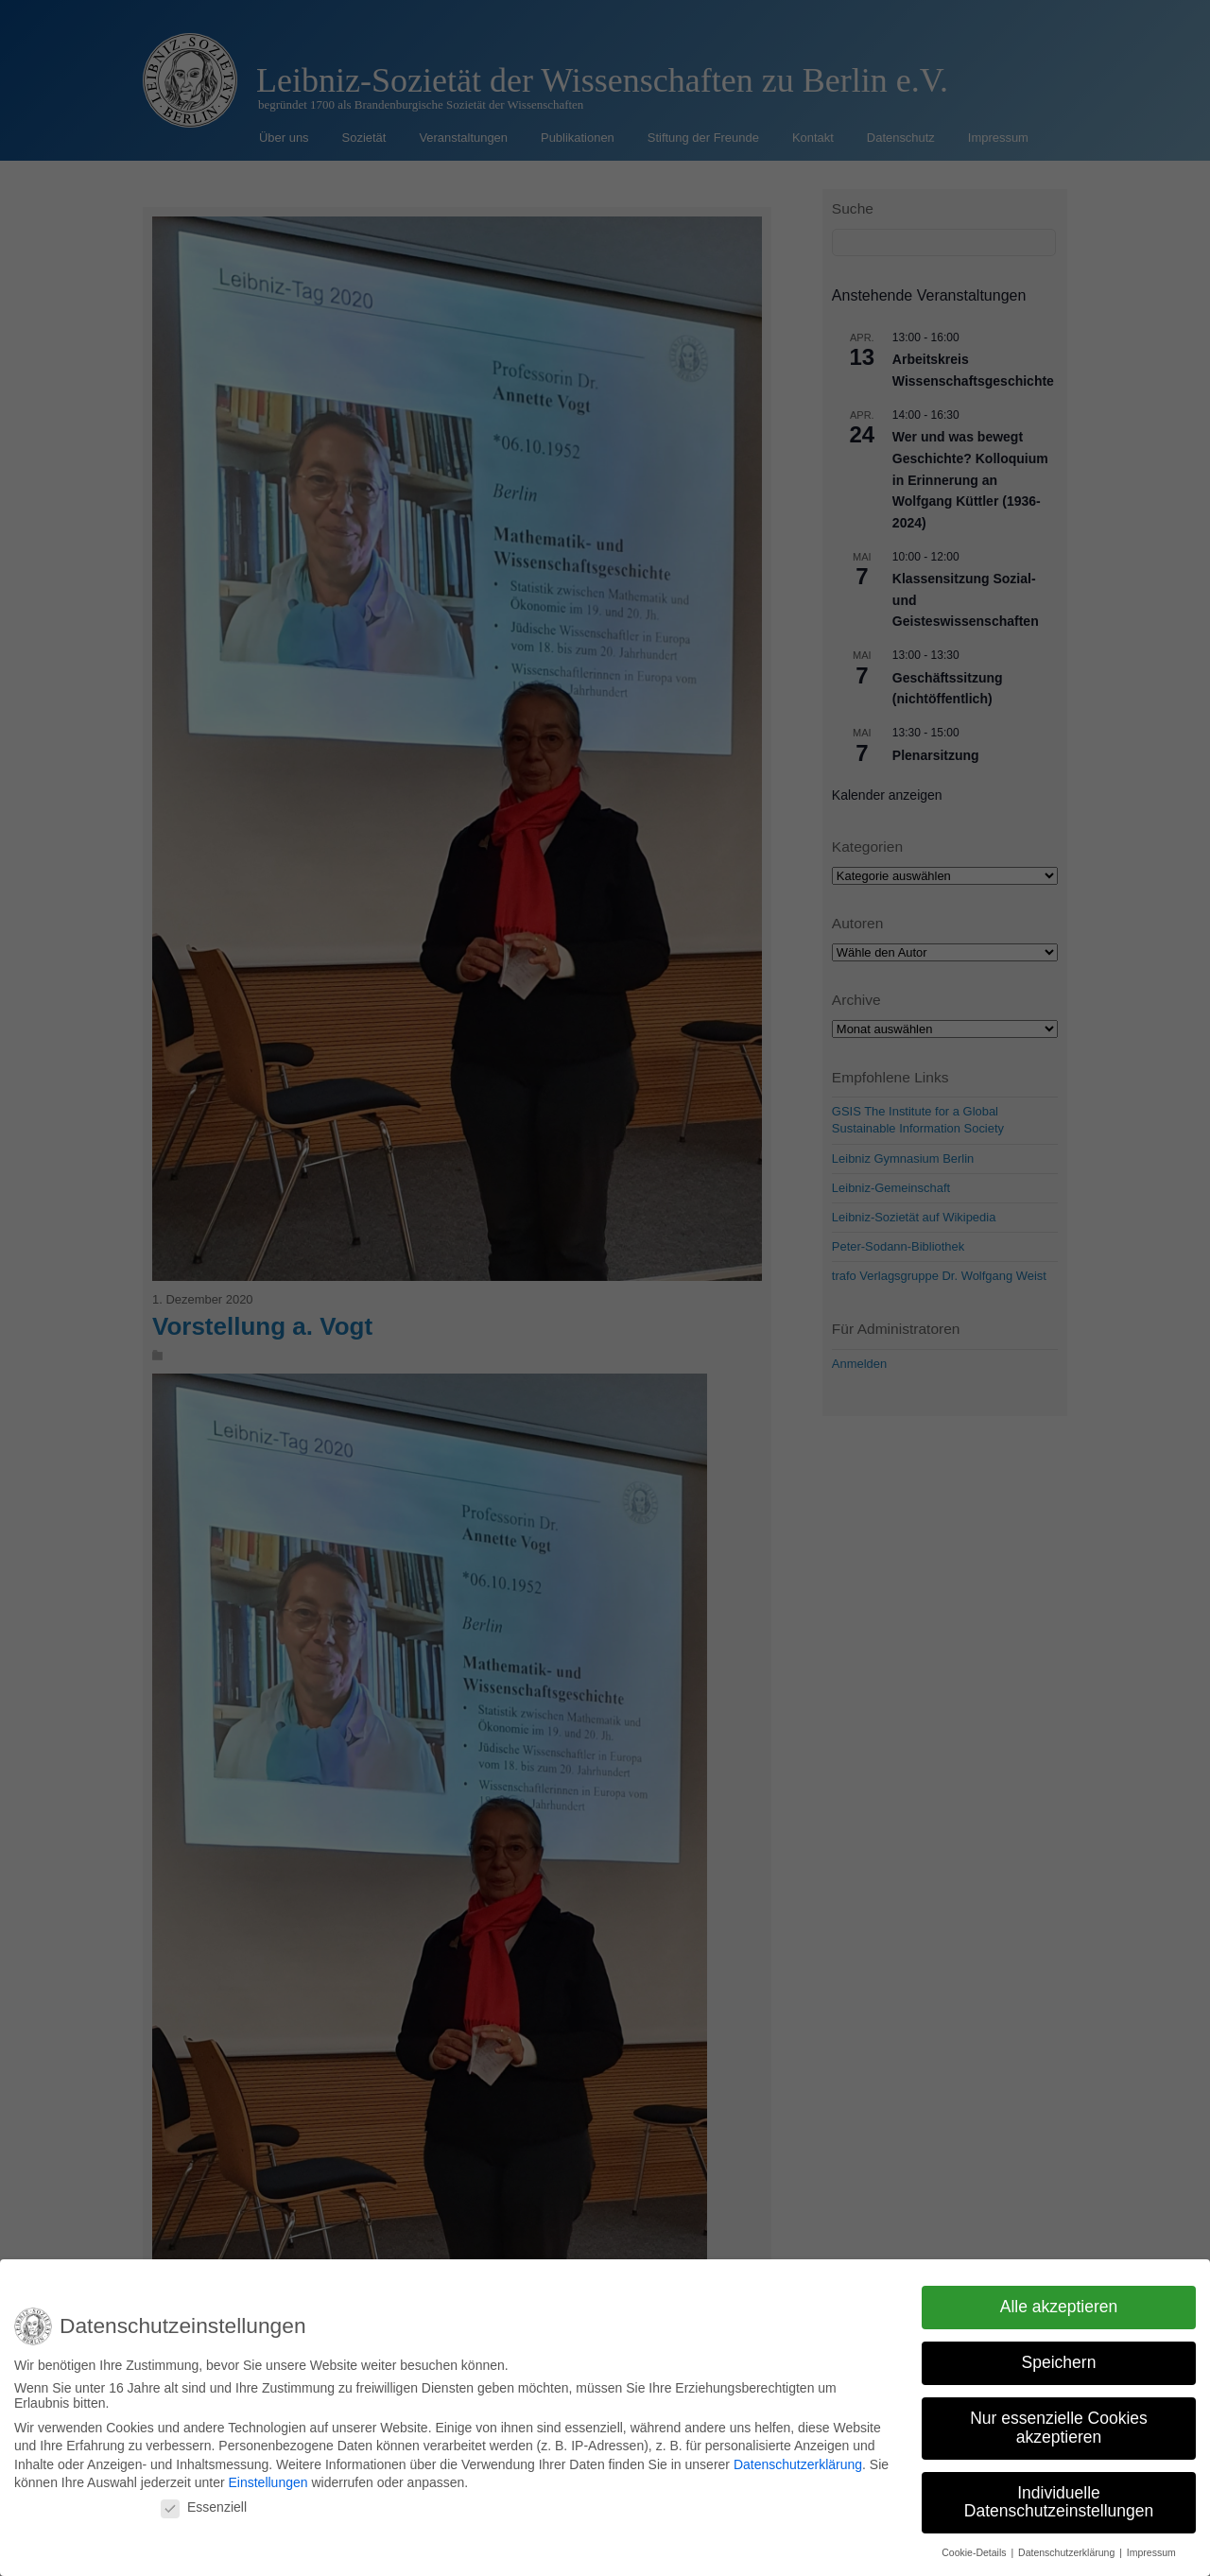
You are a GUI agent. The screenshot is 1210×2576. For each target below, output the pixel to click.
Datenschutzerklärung (798, 2464)
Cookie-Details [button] (975, 2552)
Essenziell (204, 2507)
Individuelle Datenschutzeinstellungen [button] (1058, 2502)
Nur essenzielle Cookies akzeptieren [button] (1059, 2427)
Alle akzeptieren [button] (1059, 2306)
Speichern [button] (1059, 2362)
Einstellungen (267, 2482)
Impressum (1151, 2552)
